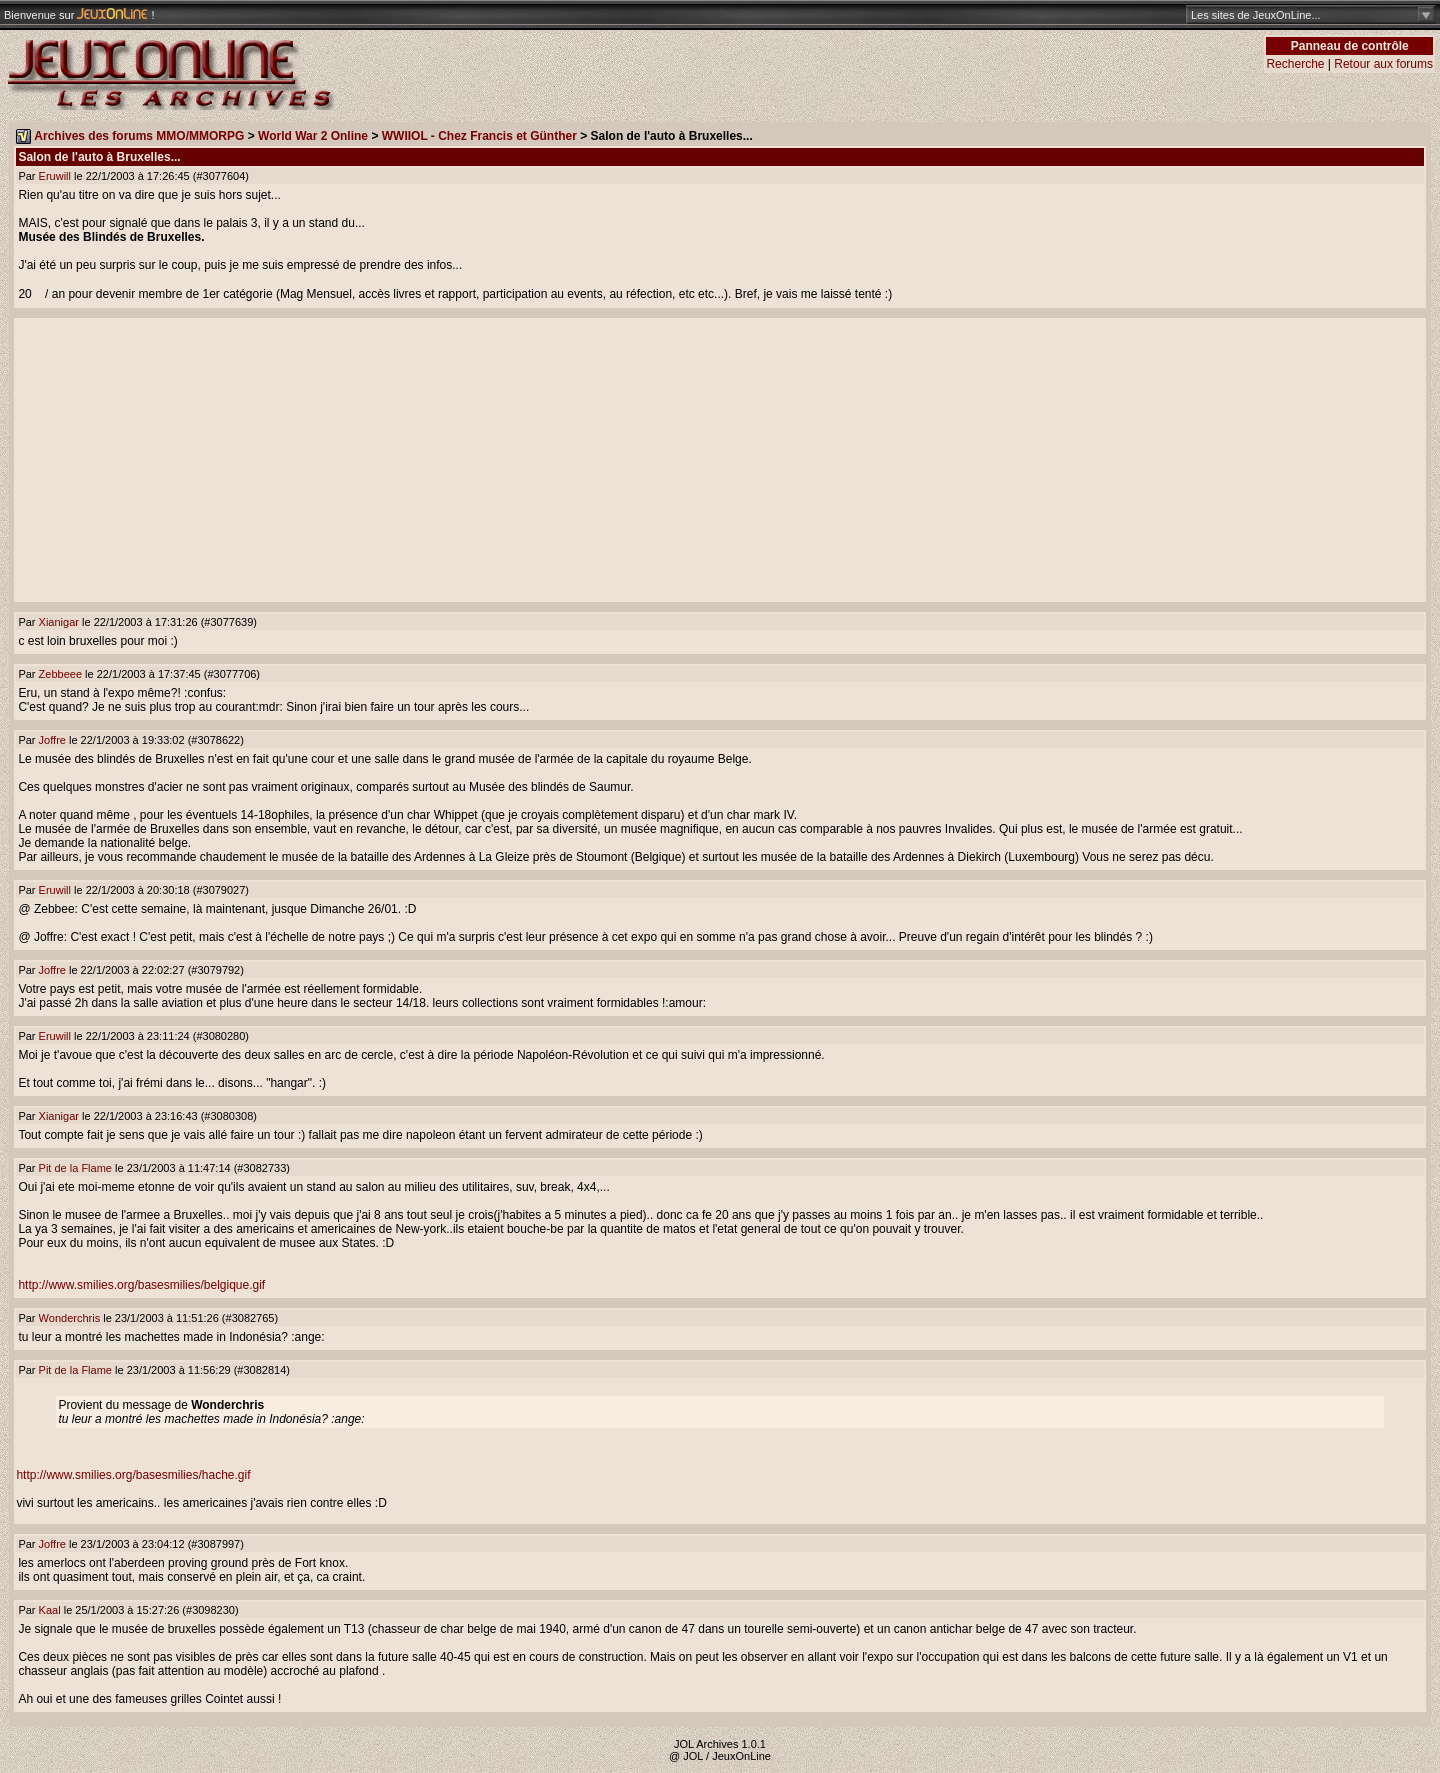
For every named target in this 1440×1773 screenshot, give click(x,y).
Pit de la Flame (75, 1168)
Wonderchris (70, 1318)
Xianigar (59, 622)
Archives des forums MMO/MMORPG (139, 136)
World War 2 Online (313, 136)
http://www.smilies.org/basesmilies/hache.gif (133, 1475)
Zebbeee (60, 674)
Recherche (1295, 64)
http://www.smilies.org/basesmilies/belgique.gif (141, 1285)
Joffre (52, 740)
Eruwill (55, 176)
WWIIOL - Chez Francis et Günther (479, 136)
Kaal (50, 1610)
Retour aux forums (1383, 64)
